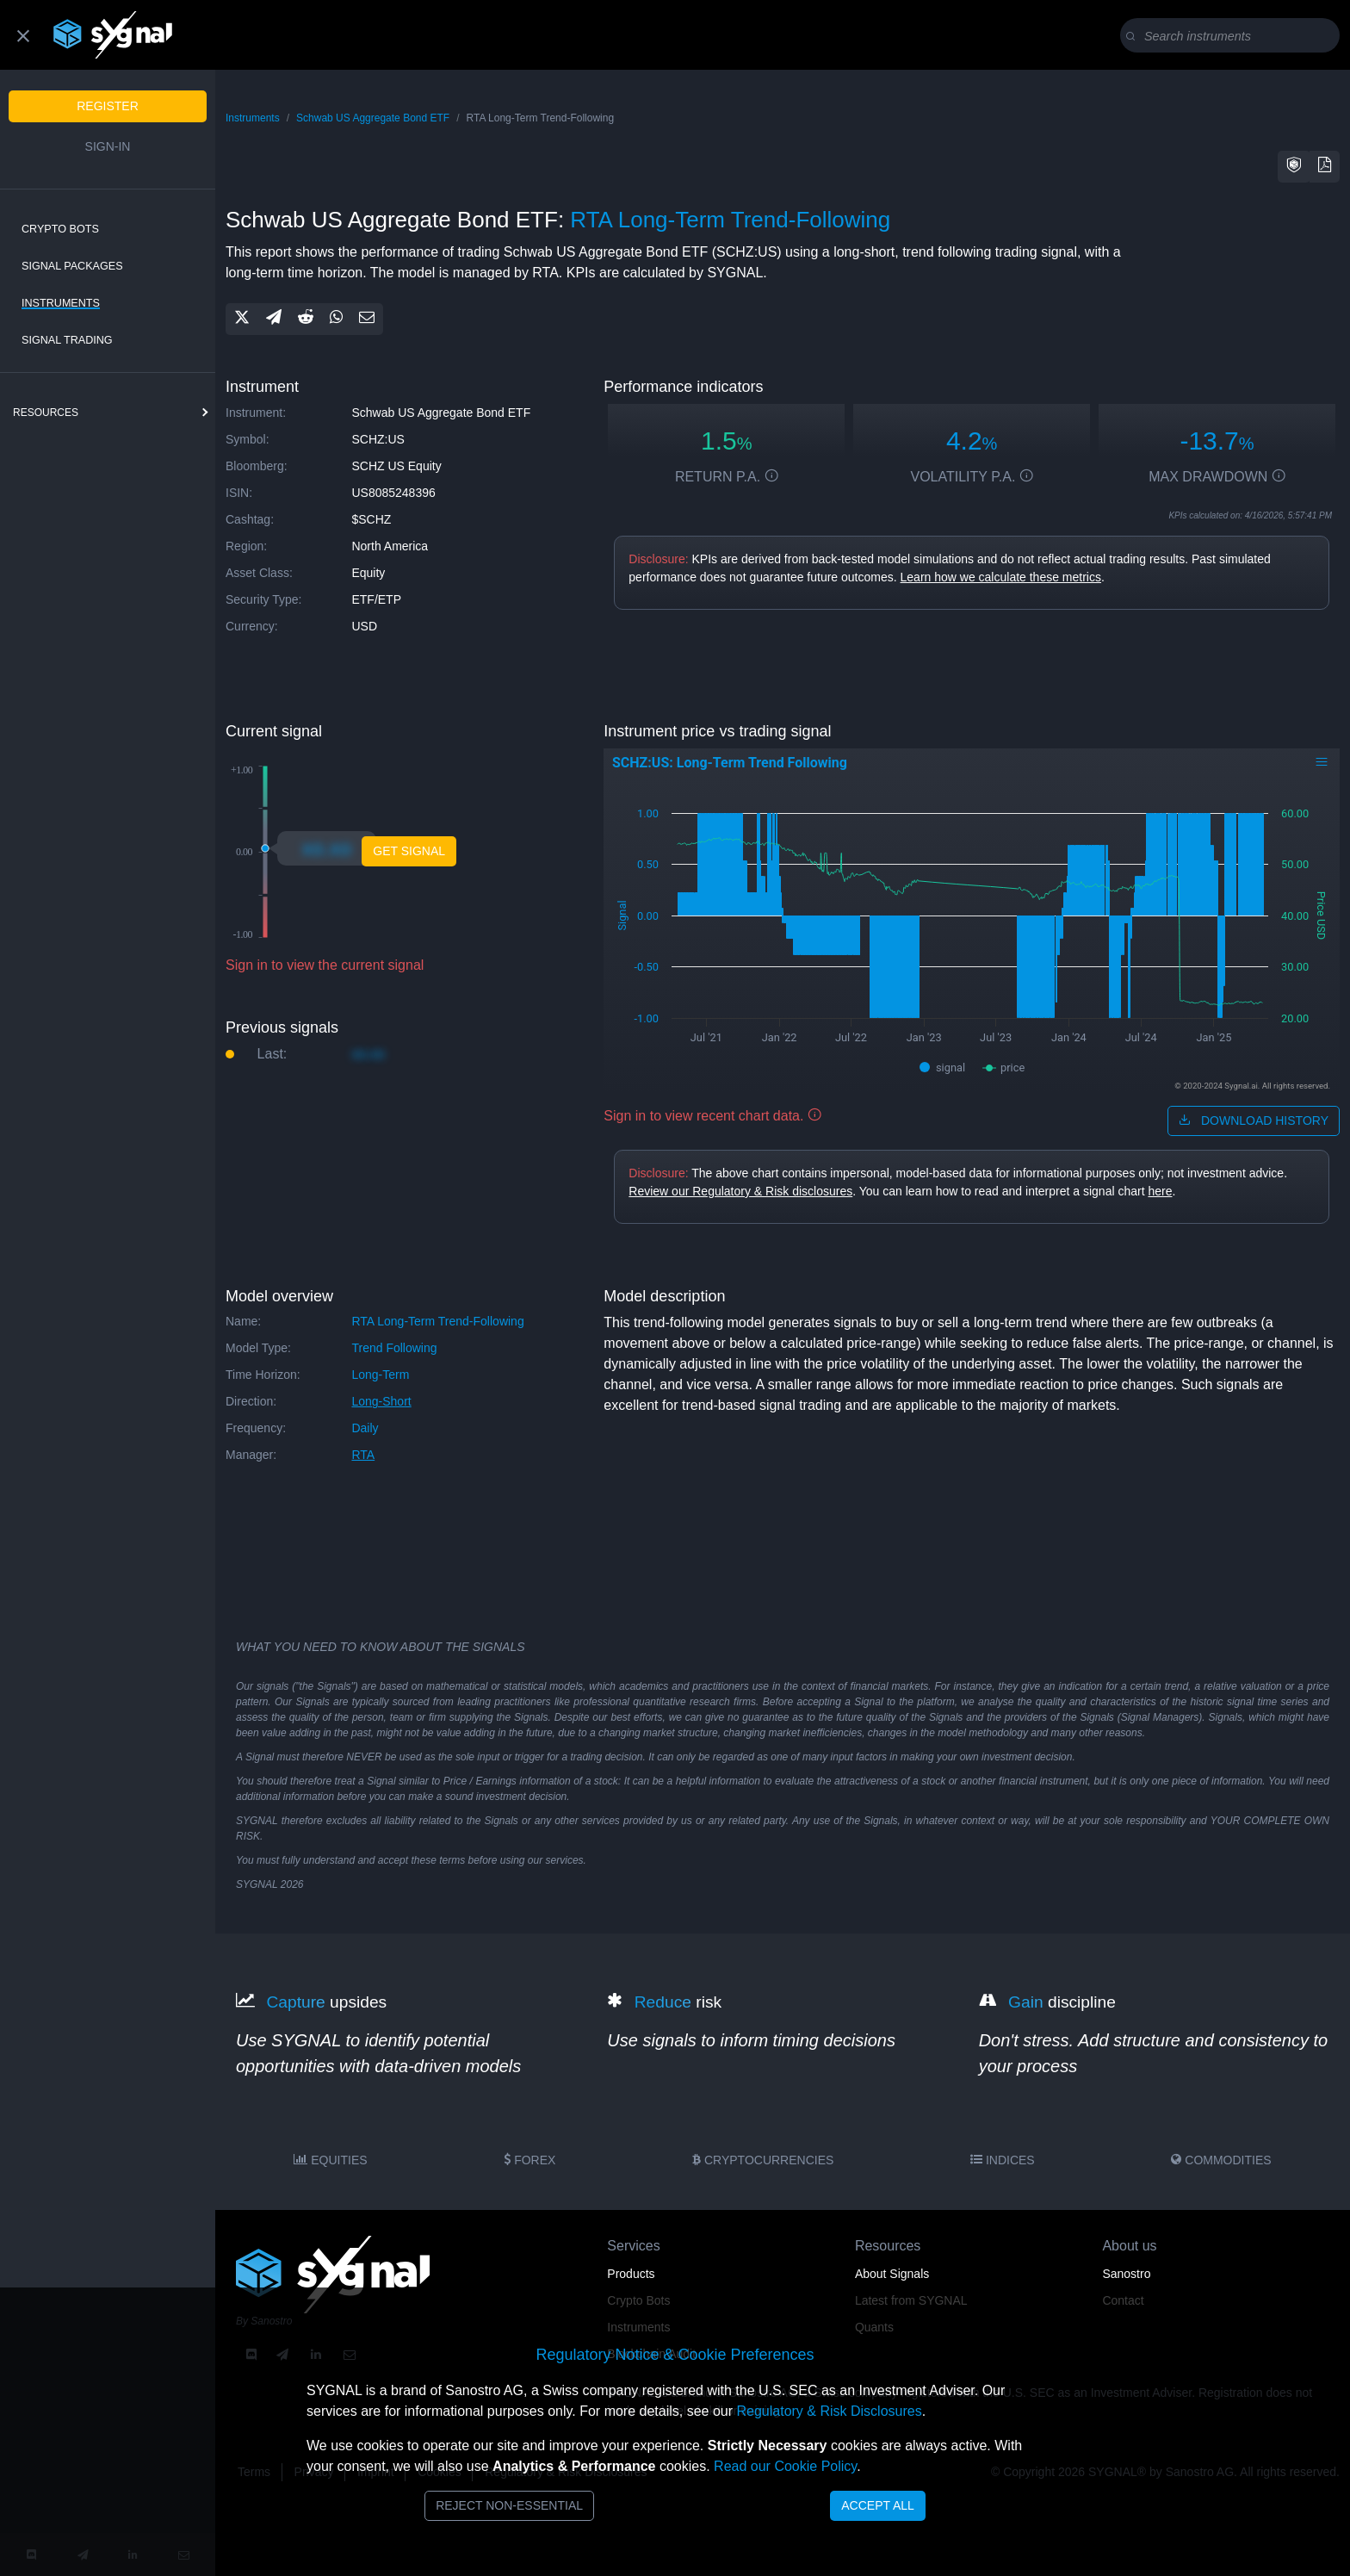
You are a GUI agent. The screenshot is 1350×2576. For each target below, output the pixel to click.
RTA (363, 1455)
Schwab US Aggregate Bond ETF (372, 118)
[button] (1294, 167)
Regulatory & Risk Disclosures (828, 2411)
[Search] (1233, 36)
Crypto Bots (60, 229)
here (1160, 1191)
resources (45, 413)
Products (630, 2274)
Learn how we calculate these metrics (1001, 577)
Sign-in (108, 146)
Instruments (61, 303)
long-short (381, 1401)
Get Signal (409, 851)
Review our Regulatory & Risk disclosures (740, 1191)
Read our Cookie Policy (785, 2466)
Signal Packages (72, 266)
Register (108, 106)
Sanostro (1126, 2274)
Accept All (877, 2505)
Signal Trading (67, 340)
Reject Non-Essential (509, 2505)
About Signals (892, 2274)
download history (1253, 1120)
